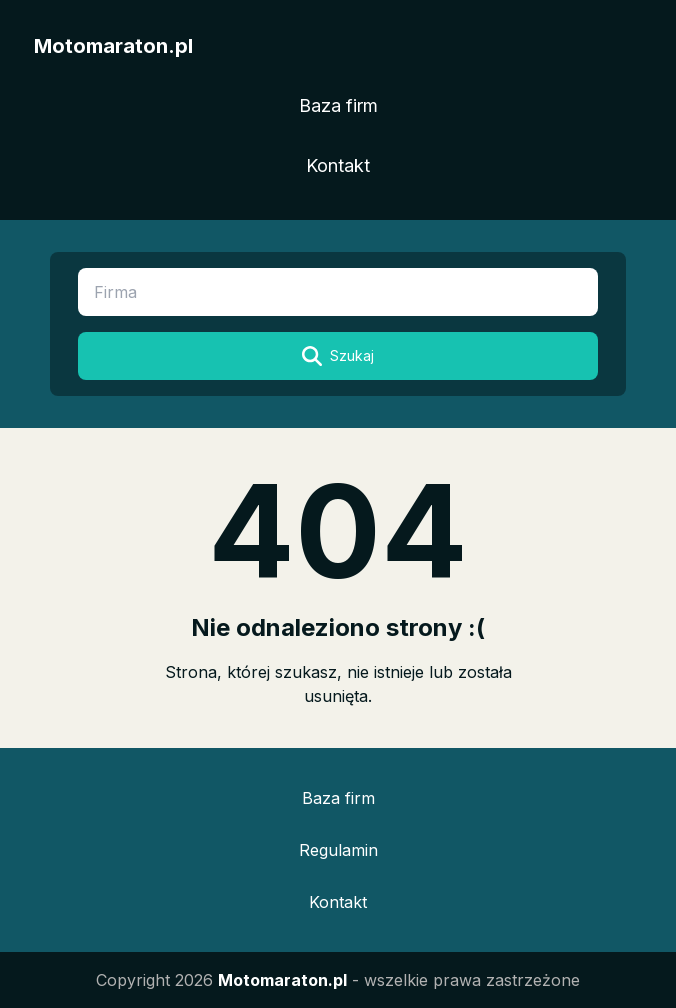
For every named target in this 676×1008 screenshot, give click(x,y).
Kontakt (338, 165)
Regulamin (338, 850)
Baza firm (338, 105)
